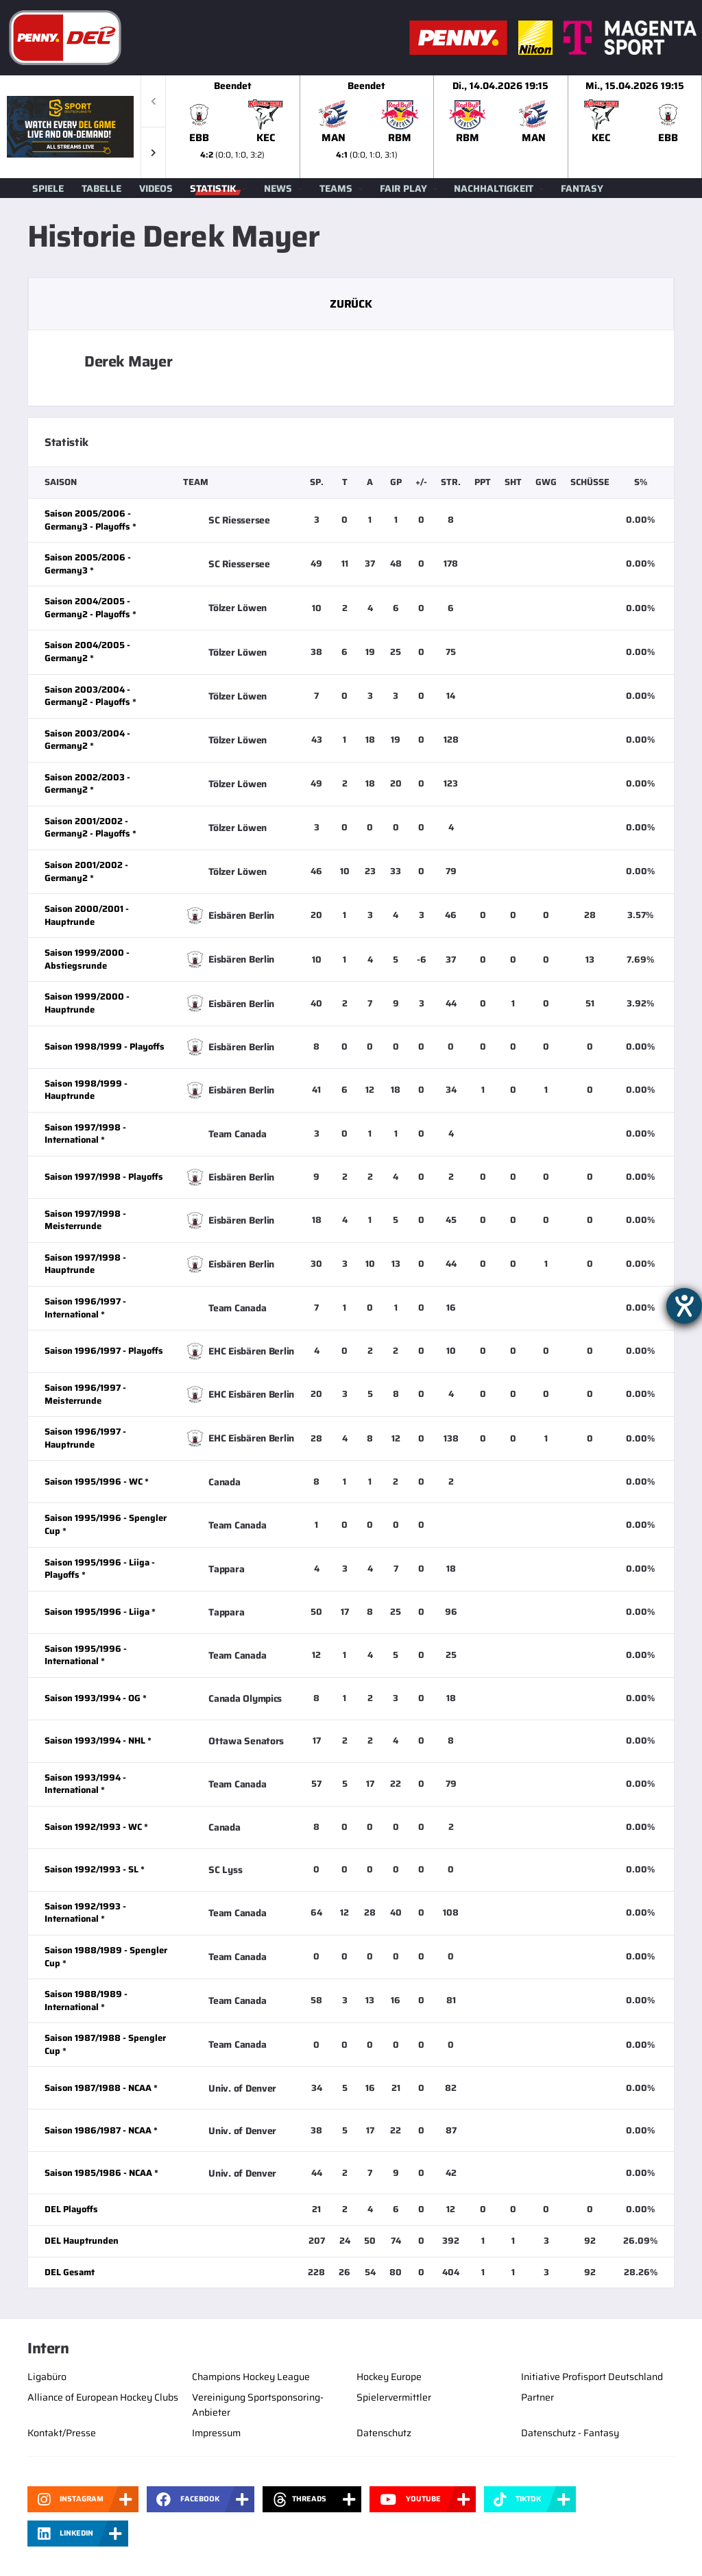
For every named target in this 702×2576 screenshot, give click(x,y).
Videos (156, 188)
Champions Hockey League (251, 2376)
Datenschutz (383, 2432)
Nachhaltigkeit (493, 188)
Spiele (48, 188)
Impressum (216, 2432)
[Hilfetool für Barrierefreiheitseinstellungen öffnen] (684, 1306)
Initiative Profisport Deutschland (592, 2376)
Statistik (213, 188)
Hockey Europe (389, 2376)
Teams (335, 188)
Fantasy (582, 188)
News (278, 188)
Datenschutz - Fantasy (570, 2432)
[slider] (434, 126)
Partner (537, 2397)
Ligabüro (46, 2376)
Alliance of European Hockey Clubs (102, 2397)
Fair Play (403, 188)
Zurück (351, 303)
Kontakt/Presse (61, 2432)
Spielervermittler (393, 2397)
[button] (153, 152)
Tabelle (101, 188)
